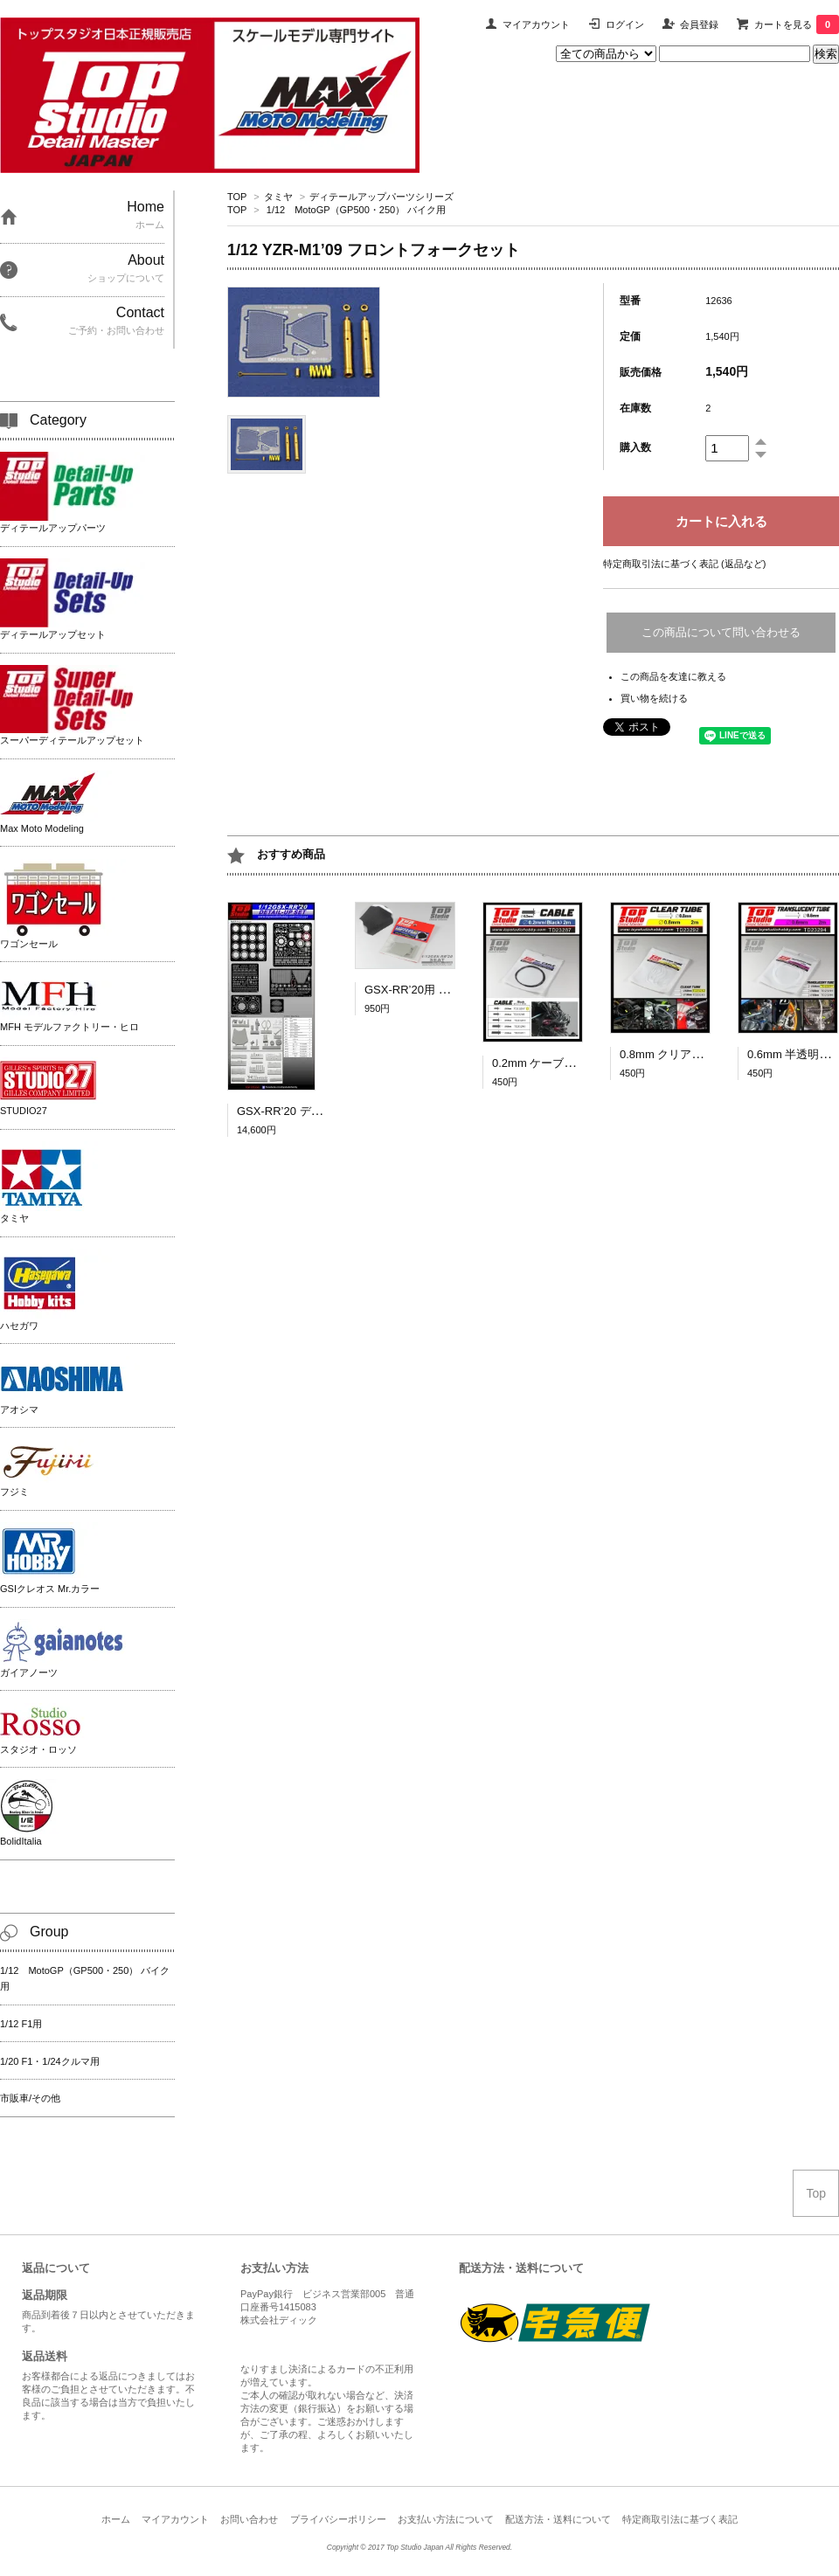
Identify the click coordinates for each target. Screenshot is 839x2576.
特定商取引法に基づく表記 (680, 2519)
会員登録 (699, 24)
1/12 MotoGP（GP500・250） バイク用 (356, 209)
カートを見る (796, 24)
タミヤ (278, 196)
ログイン (625, 24)
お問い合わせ (249, 2519)
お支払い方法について (446, 2519)
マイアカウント (536, 24)
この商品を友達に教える (673, 676)
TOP (236, 196)
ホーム (115, 2519)
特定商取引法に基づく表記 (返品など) (684, 563)
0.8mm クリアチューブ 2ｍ (693, 1054)
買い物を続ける (654, 698)
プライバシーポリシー (338, 2519)
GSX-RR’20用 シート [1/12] (434, 989)
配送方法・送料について (558, 2519)
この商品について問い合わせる (721, 632)
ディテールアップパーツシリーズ (381, 196)
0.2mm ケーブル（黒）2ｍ (560, 1063)
